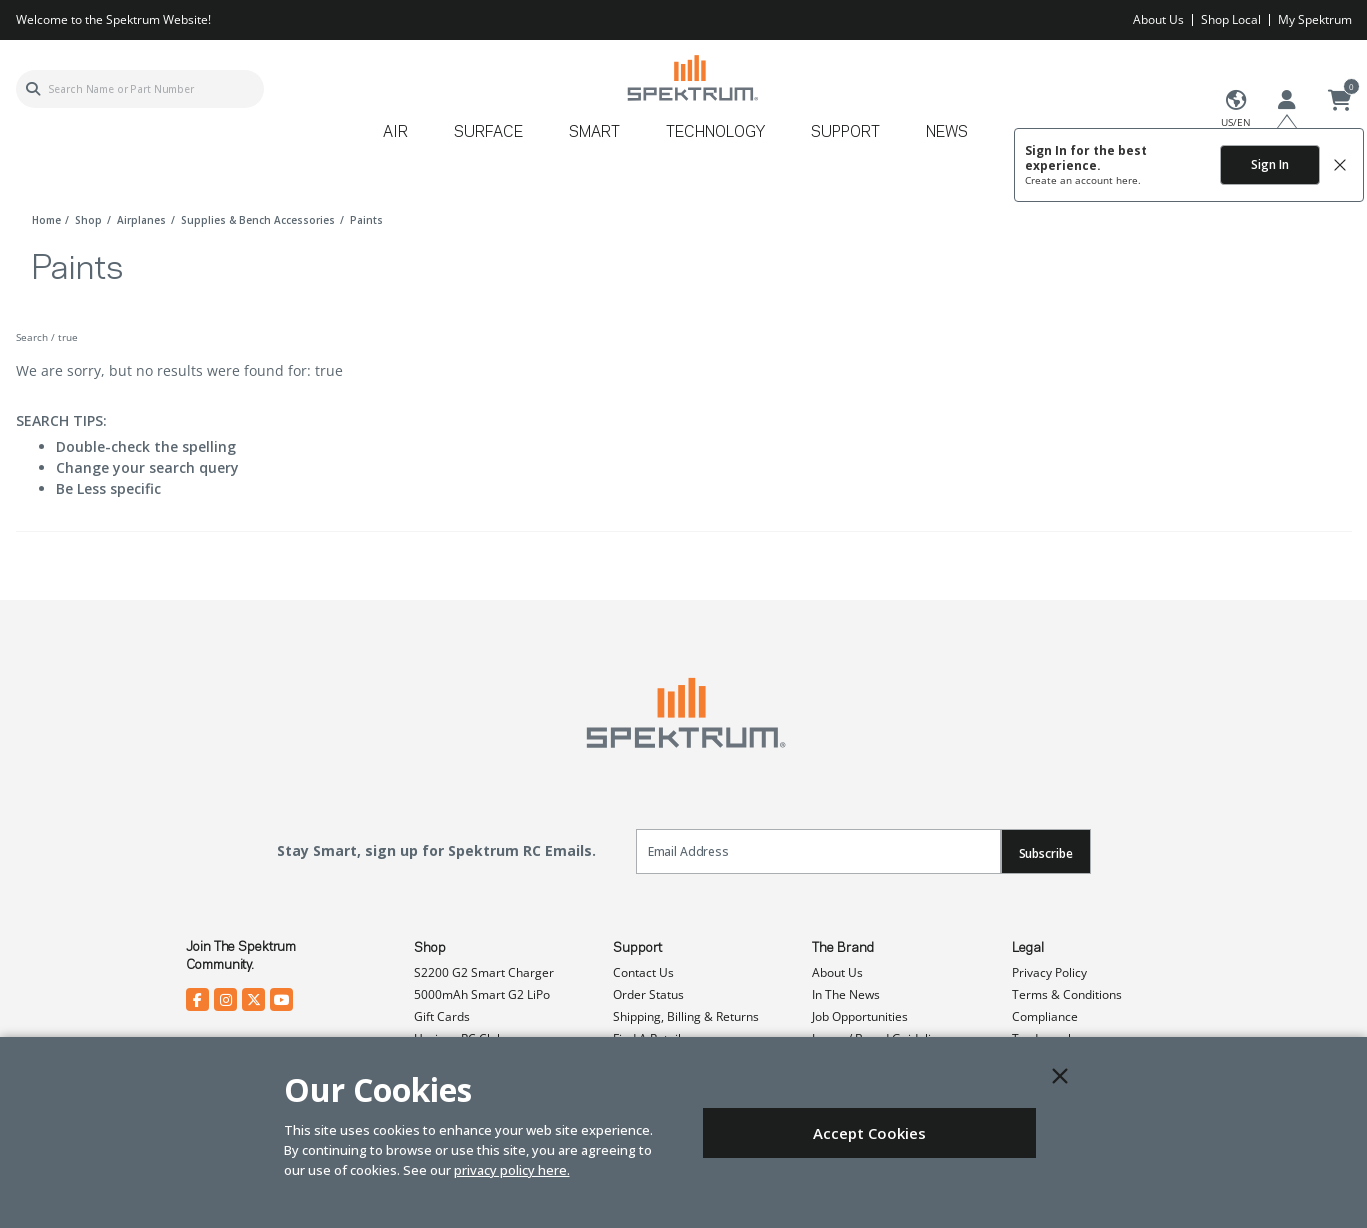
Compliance (1045, 1016)
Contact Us (643, 972)
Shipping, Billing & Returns (686, 1016)
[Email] (818, 851)
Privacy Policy (1049, 972)
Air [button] (395, 133)
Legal (1028, 948)
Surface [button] (488, 133)
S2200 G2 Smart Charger (484, 972)
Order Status (648, 994)
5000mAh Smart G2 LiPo (482, 994)
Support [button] (845, 133)
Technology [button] (715, 133)
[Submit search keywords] (33, 89)
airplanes (141, 220)
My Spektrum (1315, 19)
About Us (1158, 19)
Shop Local (1231, 19)
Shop (430, 948)
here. (1128, 180)
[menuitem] (403, 139)
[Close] (1060, 1076)
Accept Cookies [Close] (869, 1133)
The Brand (843, 948)
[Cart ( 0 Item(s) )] (1340, 101)
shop (88, 220)
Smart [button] (594, 133)
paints (366, 220)
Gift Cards (442, 1016)
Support (637, 948)
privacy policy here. (512, 1170)
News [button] (947, 133)
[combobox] (140, 89)
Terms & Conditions (1067, 994)
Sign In (1270, 164)
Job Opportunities (860, 1016)
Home (46, 220)
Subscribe (1046, 853)
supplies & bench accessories (258, 220)
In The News (846, 994)
